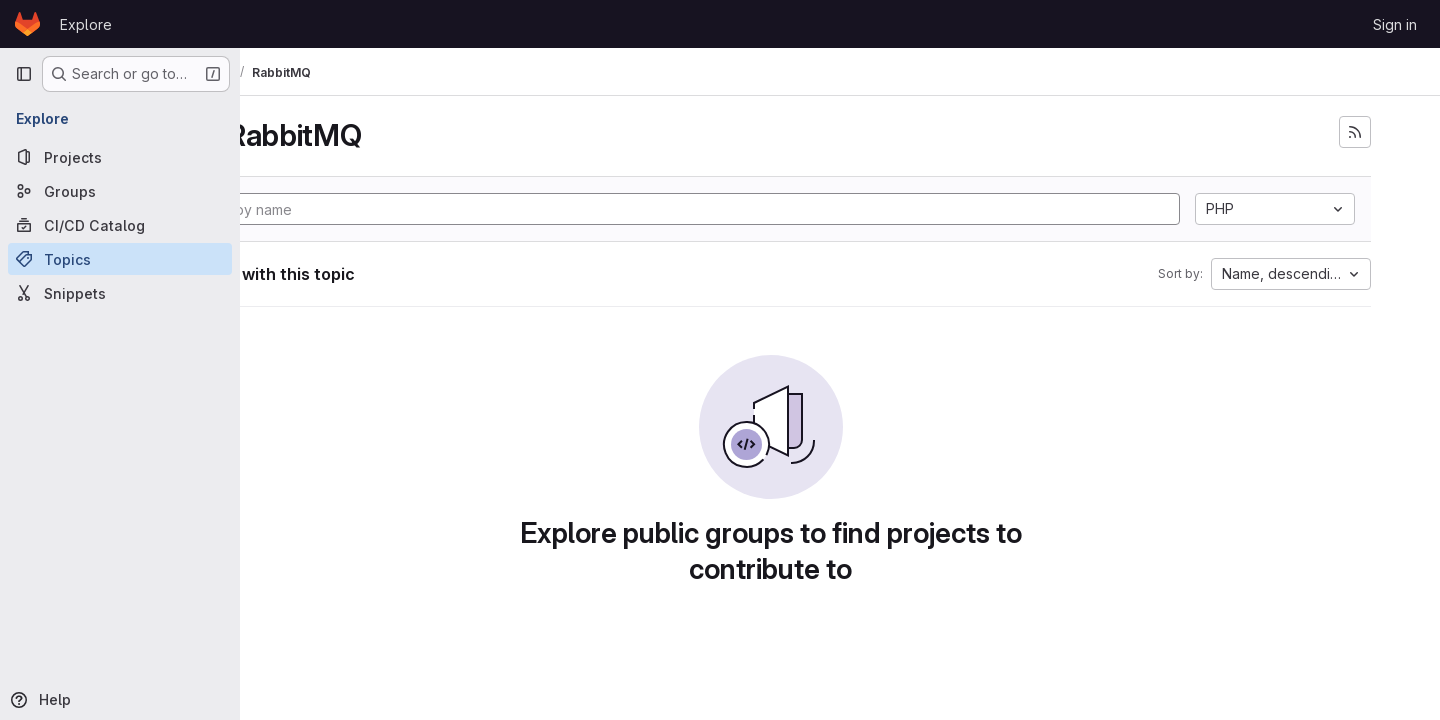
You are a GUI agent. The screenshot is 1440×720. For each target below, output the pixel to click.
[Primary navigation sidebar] (24, 74)
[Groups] (120, 191)
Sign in (1395, 24)
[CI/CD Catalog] (120, 225)
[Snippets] (120, 293)
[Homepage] (27, 24)
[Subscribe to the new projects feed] (1376, 132)
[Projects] (120, 157)
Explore (86, 24)
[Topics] (120, 259)
